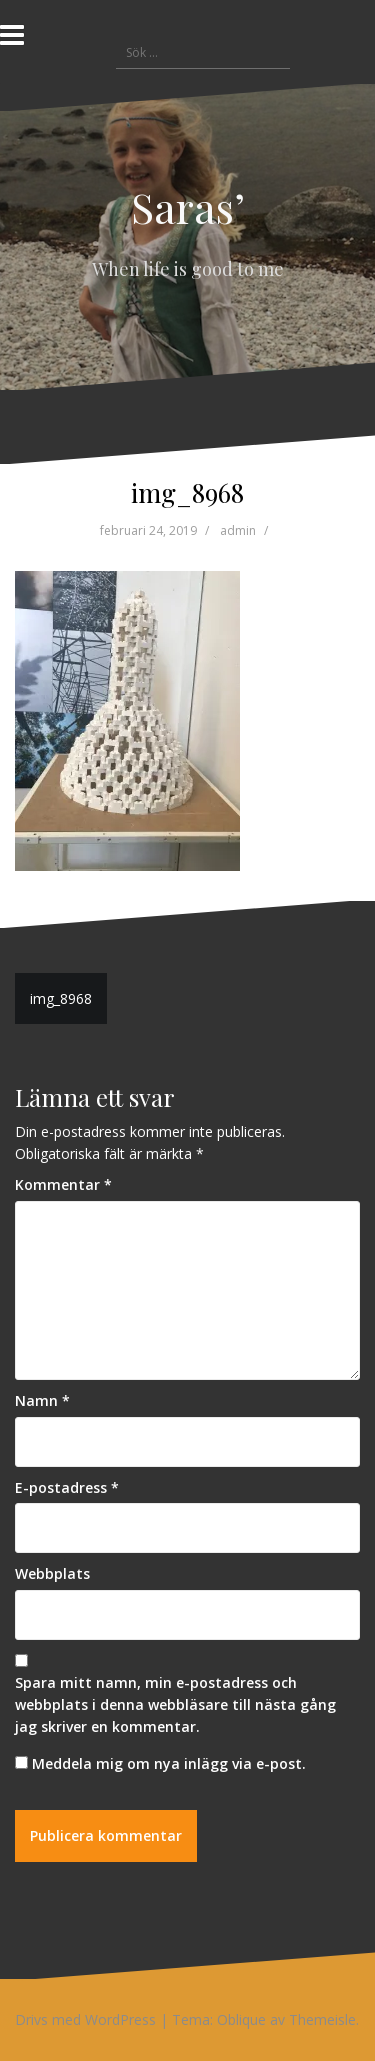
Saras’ (188, 207)
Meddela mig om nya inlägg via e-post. (169, 1763)
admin (238, 530)
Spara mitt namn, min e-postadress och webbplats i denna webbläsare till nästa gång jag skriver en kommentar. (175, 1704)
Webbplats (52, 1573)
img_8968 (61, 998)
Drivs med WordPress (85, 2019)
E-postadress (67, 1487)
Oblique (241, 2019)
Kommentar (63, 1184)
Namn (42, 1400)
